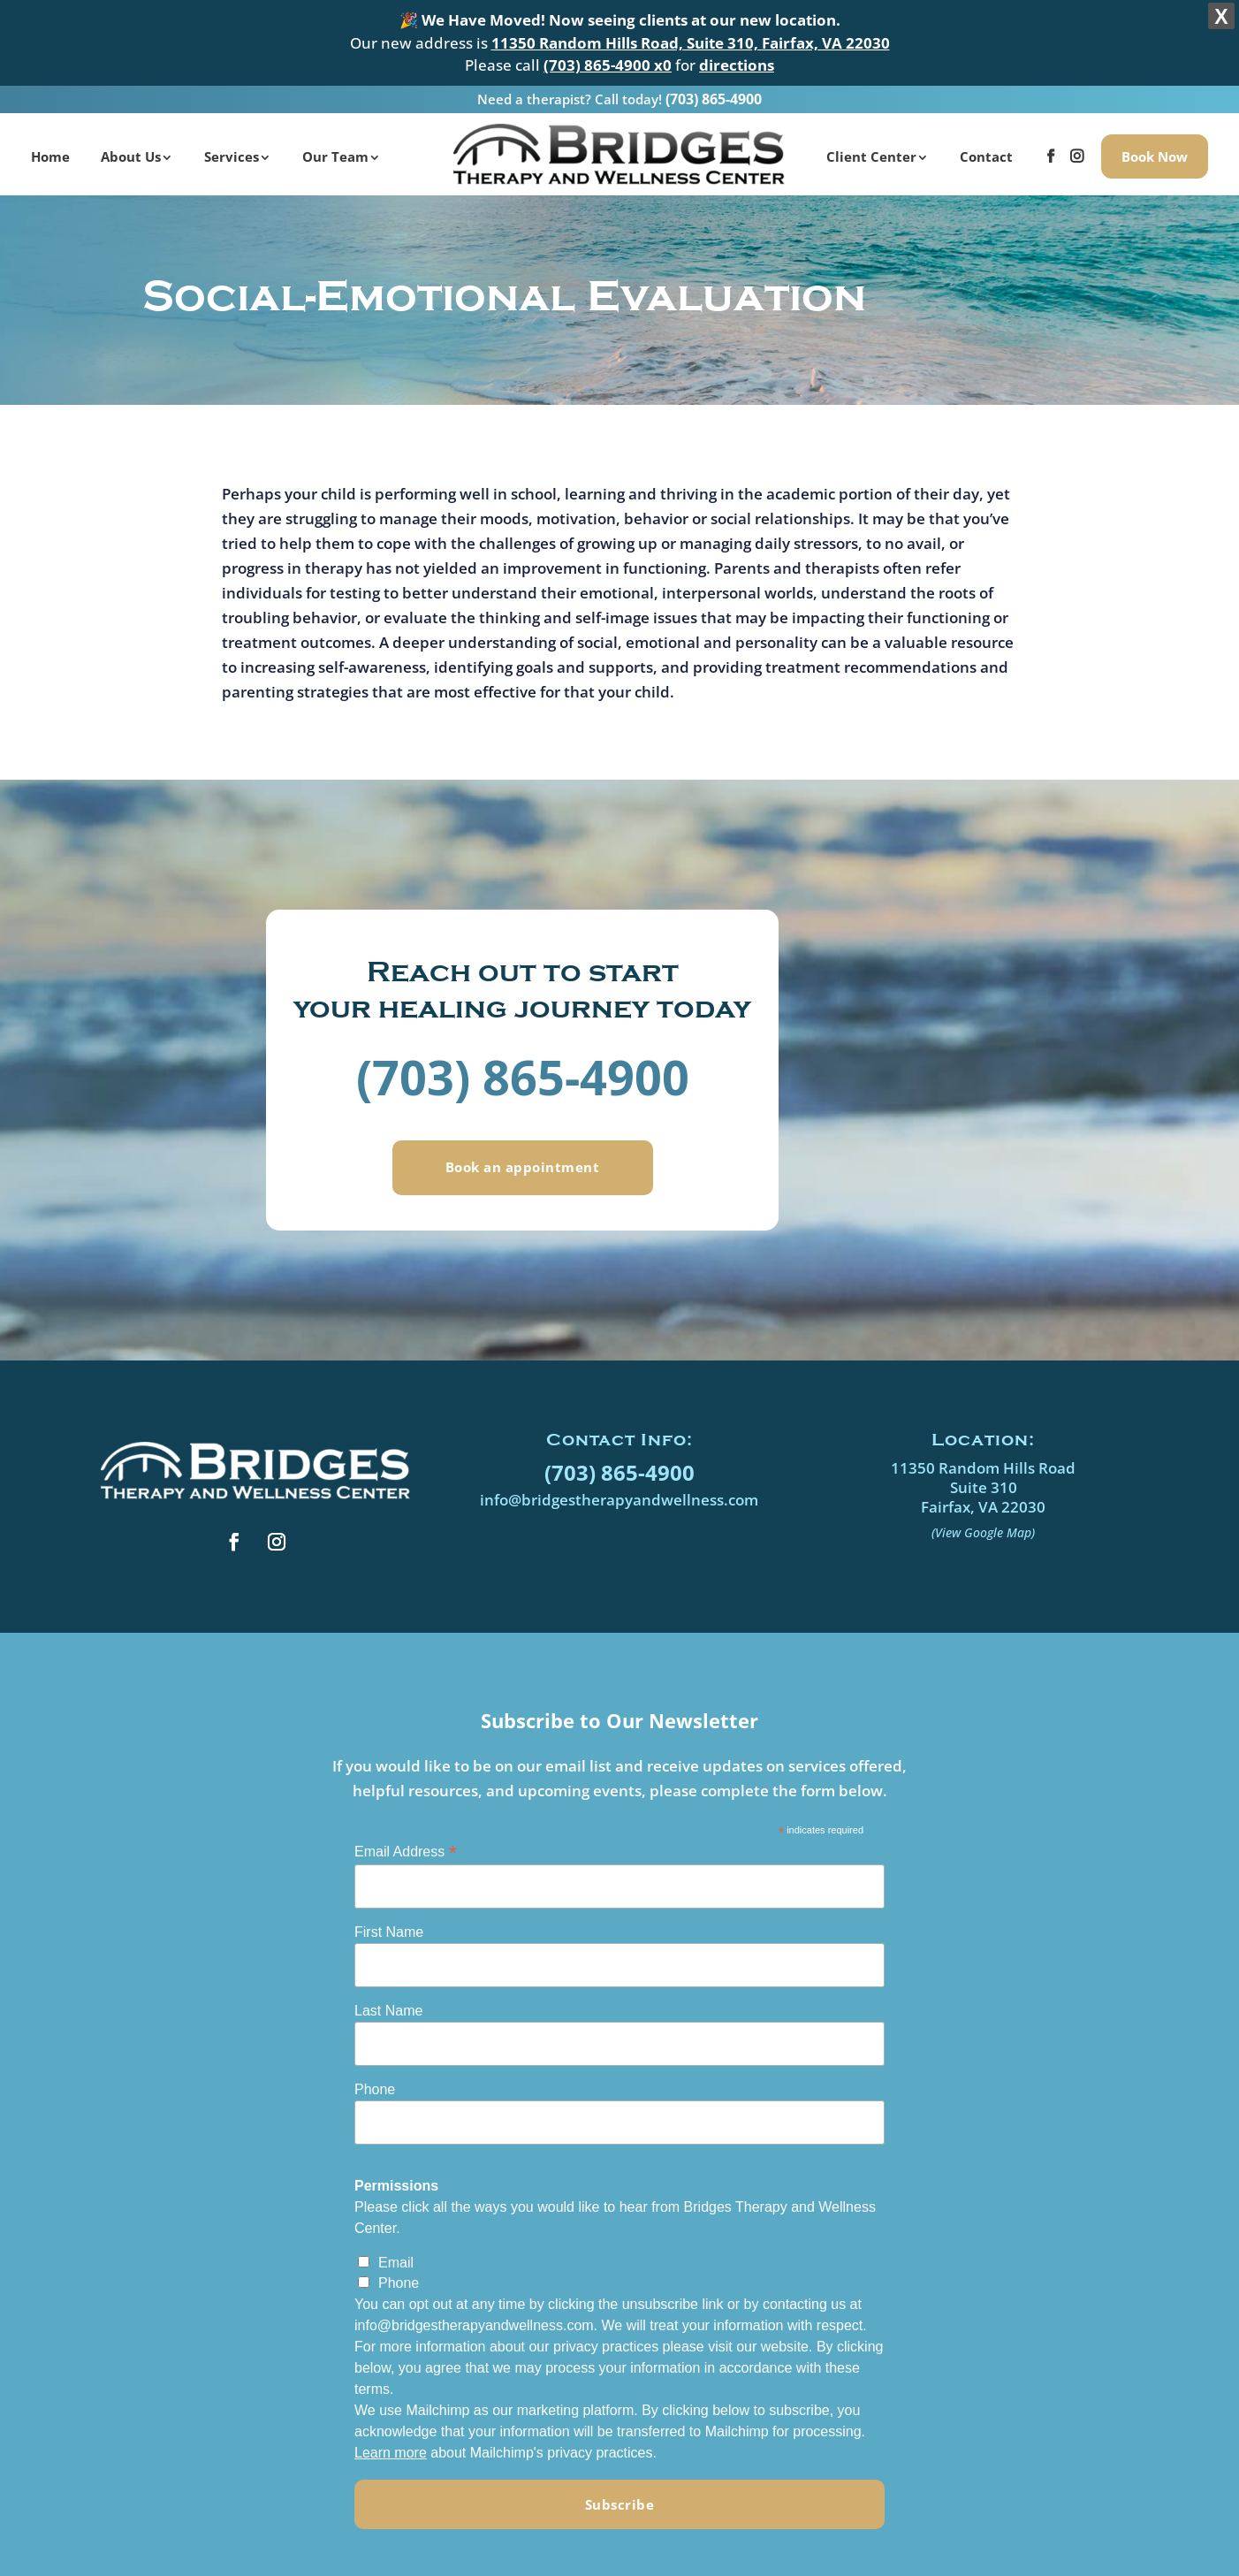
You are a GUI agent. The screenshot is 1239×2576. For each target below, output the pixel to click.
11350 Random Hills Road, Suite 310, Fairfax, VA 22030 (690, 43)
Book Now (1154, 151)
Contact (986, 151)
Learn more (390, 2449)
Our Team (335, 151)
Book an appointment (522, 1164)
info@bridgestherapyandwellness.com (619, 1496)
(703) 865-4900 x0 (607, 65)
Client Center (871, 151)
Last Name (388, 2007)
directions (736, 65)
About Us (131, 151)
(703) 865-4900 (713, 93)
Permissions (396, 2182)
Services (231, 151)
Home (50, 151)
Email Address (405, 1848)
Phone (374, 2085)
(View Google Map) (983, 1528)
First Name (388, 1928)
